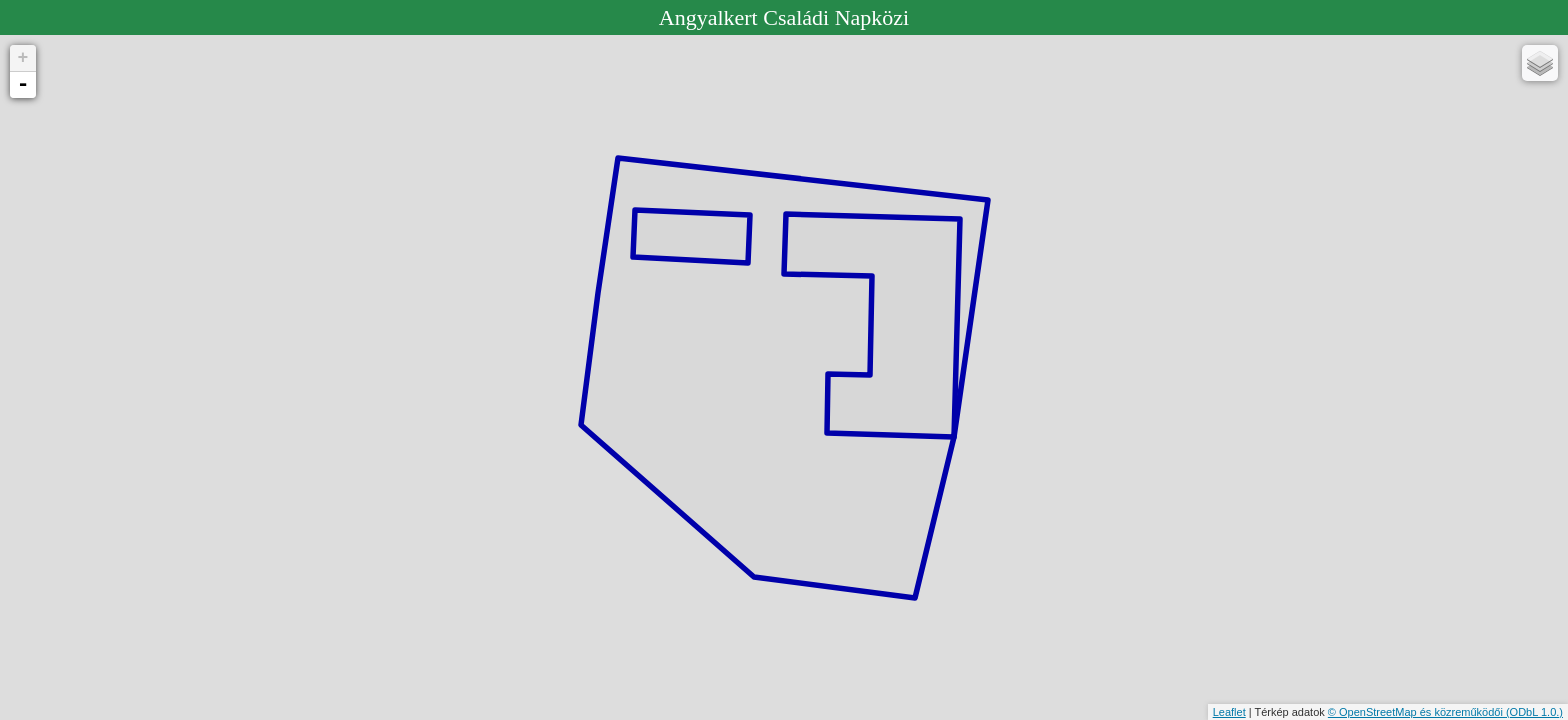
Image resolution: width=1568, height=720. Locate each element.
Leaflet (1229, 712)
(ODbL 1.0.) (1534, 712)
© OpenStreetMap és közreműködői (1417, 712)
